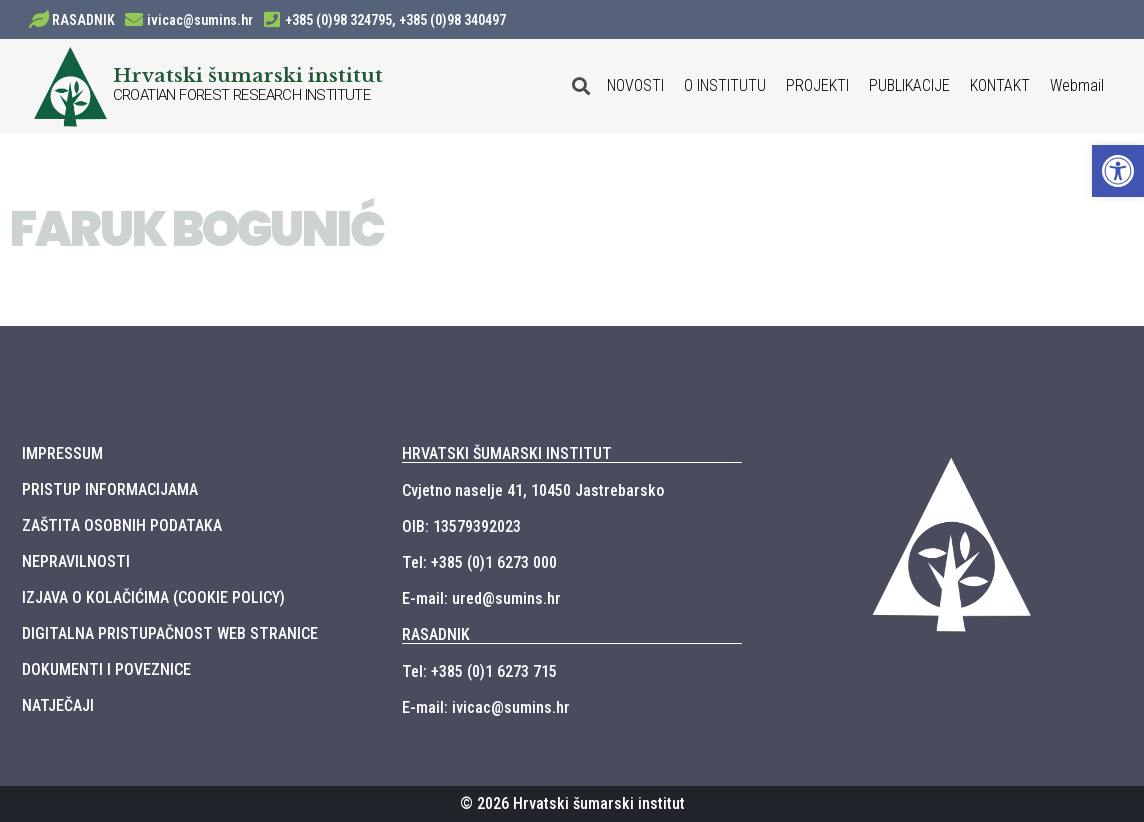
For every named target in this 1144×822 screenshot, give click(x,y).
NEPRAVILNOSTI (76, 561)
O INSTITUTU (725, 85)
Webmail (1077, 85)
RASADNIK (83, 20)
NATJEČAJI (58, 705)
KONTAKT (1000, 85)
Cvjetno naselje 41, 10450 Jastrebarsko (533, 490)
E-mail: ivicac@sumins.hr (486, 707)
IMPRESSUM (62, 453)
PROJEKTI (817, 85)
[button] (1118, 171)
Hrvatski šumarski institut (248, 75)
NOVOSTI (635, 85)
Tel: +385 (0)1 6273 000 (479, 562)
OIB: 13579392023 (461, 526)
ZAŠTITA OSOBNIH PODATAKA (122, 525)
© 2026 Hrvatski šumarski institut (572, 803)
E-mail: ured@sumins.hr (481, 598)
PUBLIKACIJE (909, 85)
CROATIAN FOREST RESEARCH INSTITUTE (242, 95)
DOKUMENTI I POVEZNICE (106, 669)
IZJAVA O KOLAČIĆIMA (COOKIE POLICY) (153, 597)
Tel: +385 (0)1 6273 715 (479, 671)
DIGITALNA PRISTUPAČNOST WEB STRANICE (170, 633)
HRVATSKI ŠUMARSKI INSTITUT (507, 453)
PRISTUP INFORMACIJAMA (110, 489)
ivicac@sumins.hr (200, 20)
